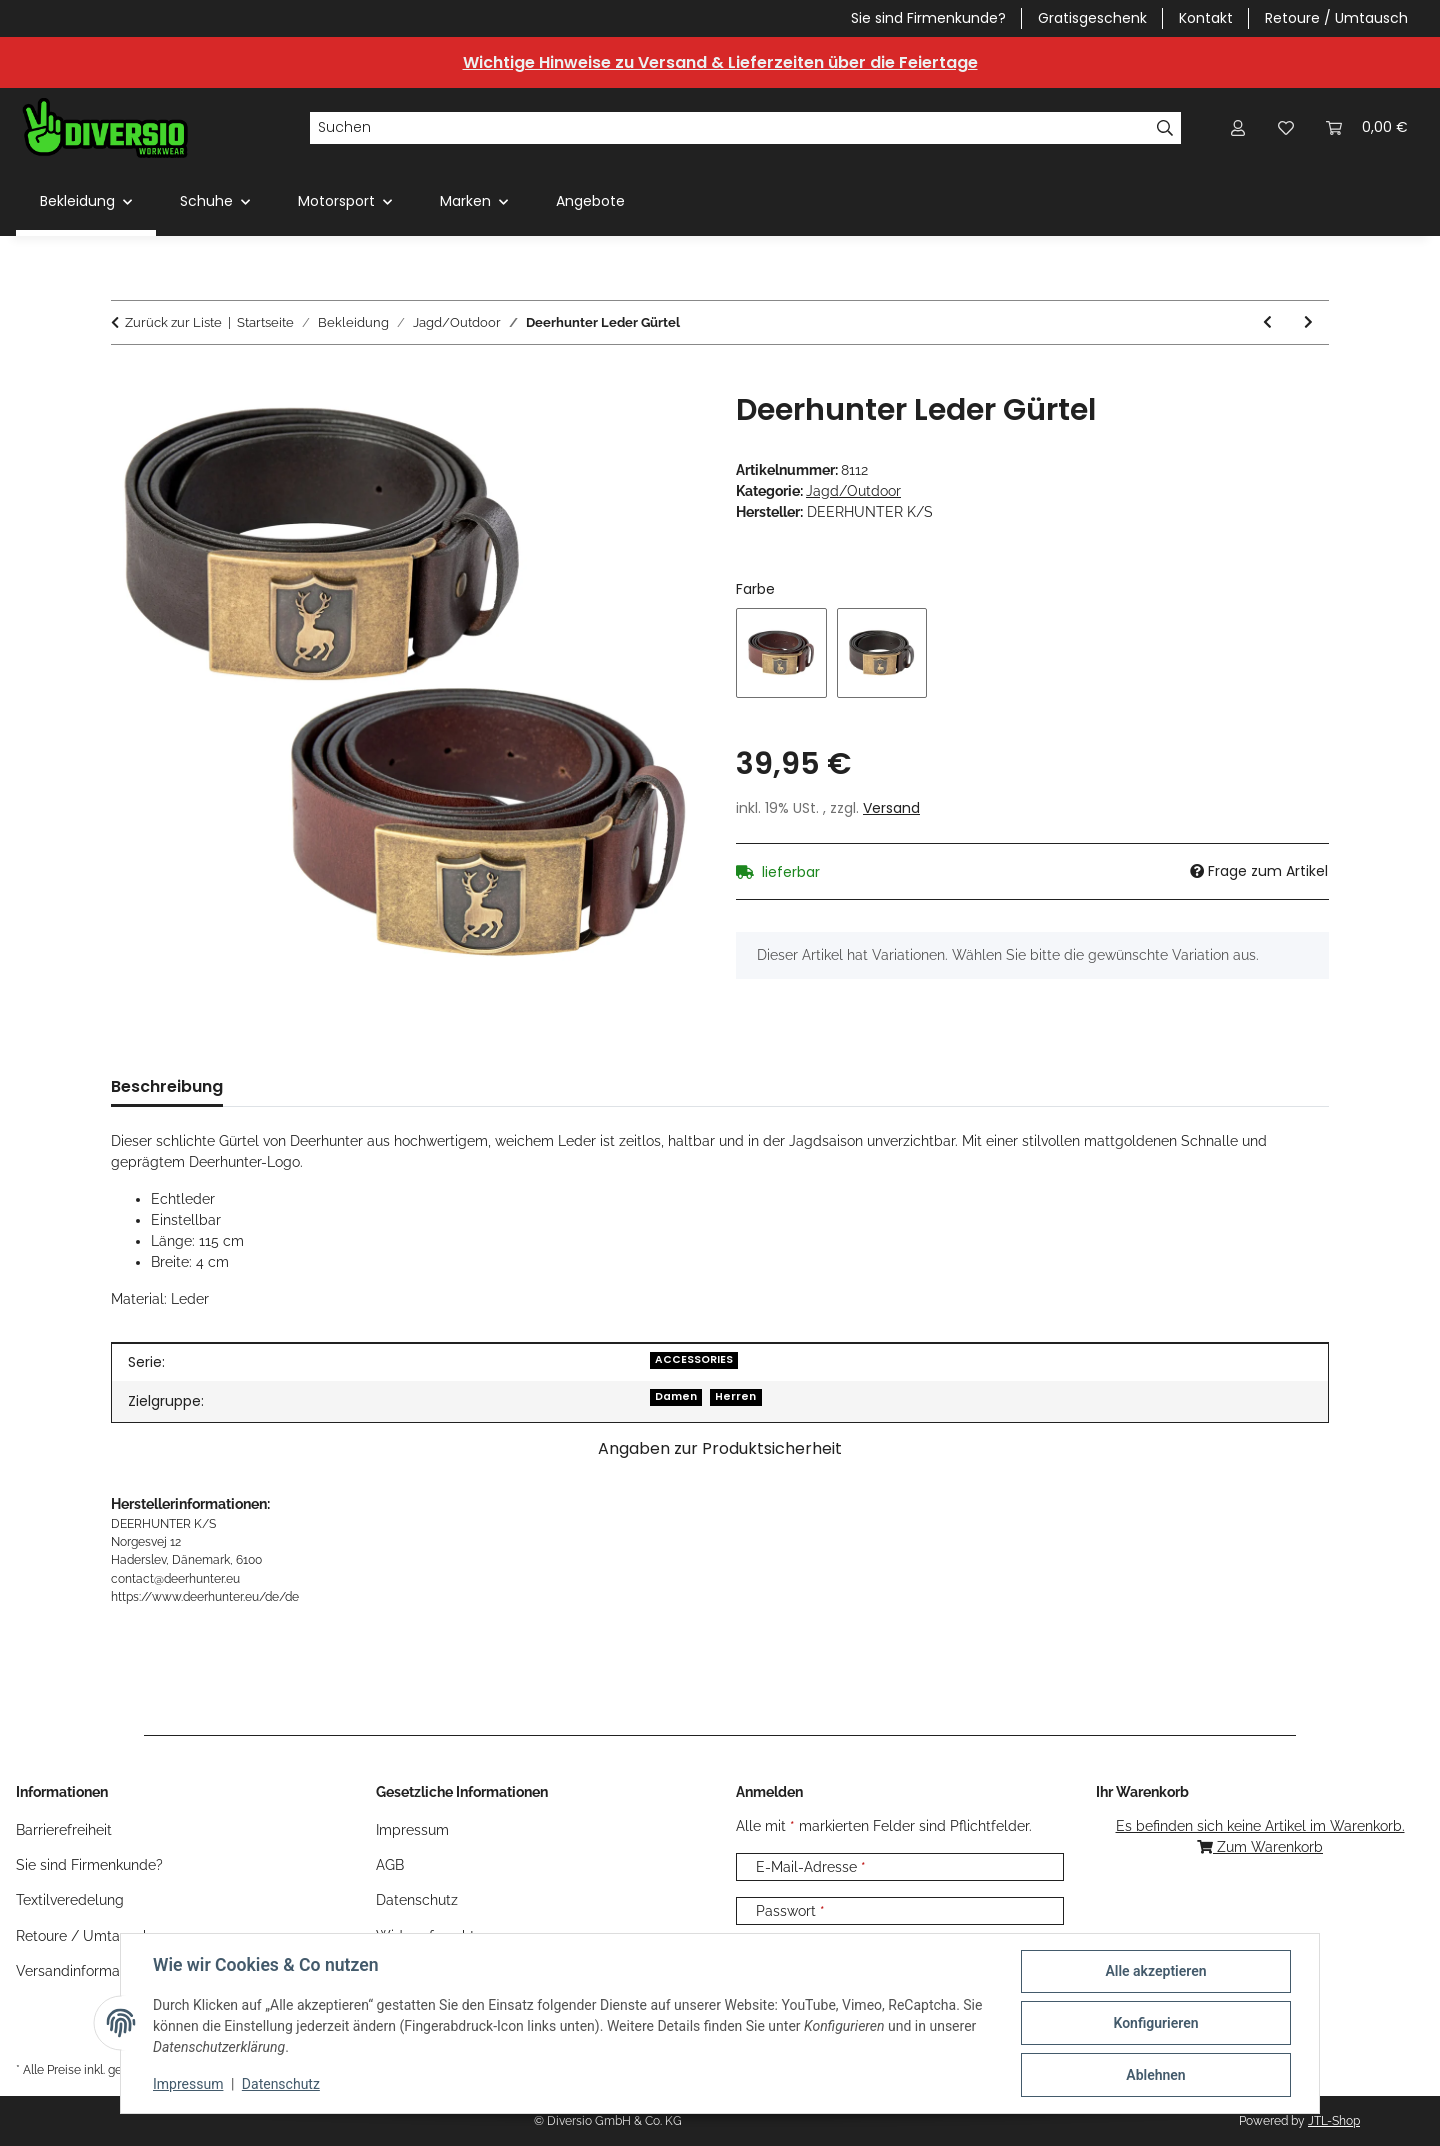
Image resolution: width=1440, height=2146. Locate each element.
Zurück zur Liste (173, 322)
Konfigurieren (1155, 2023)
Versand (891, 808)
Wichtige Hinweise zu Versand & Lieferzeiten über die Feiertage (720, 62)
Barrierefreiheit (64, 1830)
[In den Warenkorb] (127, 381)
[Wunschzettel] (1286, 127)
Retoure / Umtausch (1336, 18)
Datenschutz (281, 2084)
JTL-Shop (1334, 2121)
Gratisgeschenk (1092, 18)
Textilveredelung (70, 1900)
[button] (1238, 127)
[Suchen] (729, 128)
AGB (390, 1865)
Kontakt (1206, 18)
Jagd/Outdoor (853, 491)
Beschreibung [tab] (167, 1086)
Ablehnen (1155, 2075)
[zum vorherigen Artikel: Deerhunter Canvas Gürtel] (1267, 322)
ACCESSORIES (694, 1359)
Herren (735, 1396)
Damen (676, 1396)
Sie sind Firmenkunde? (928, 18)
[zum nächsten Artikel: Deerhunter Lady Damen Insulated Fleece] (1308, 322)
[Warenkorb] (1367, 127)
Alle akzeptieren (1155, 1971)
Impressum (188, 2084)
